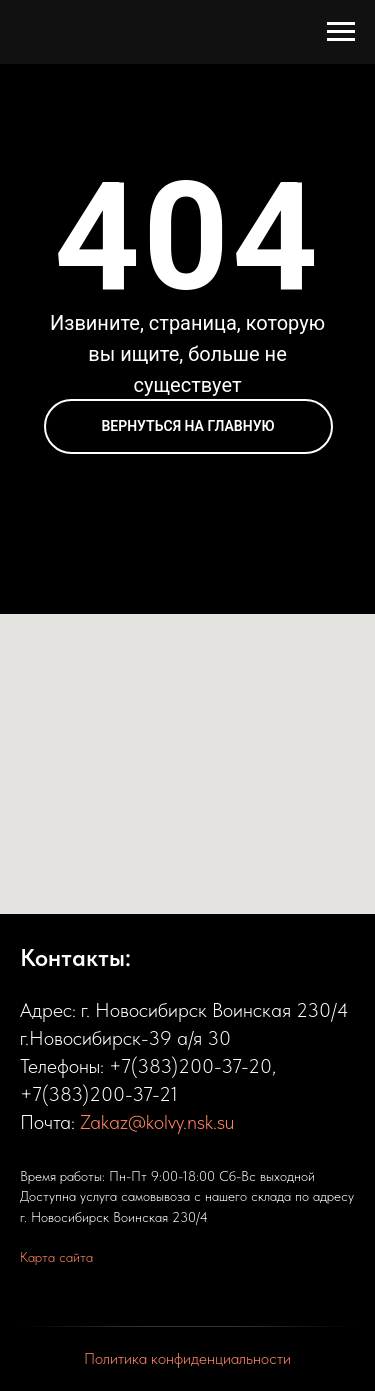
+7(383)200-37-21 (99, 1094)
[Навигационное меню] (341, 32)
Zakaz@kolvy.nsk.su (157, 1122)
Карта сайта (56, 1257)
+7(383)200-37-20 (190, 1066)
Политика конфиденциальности (187, 1358)
